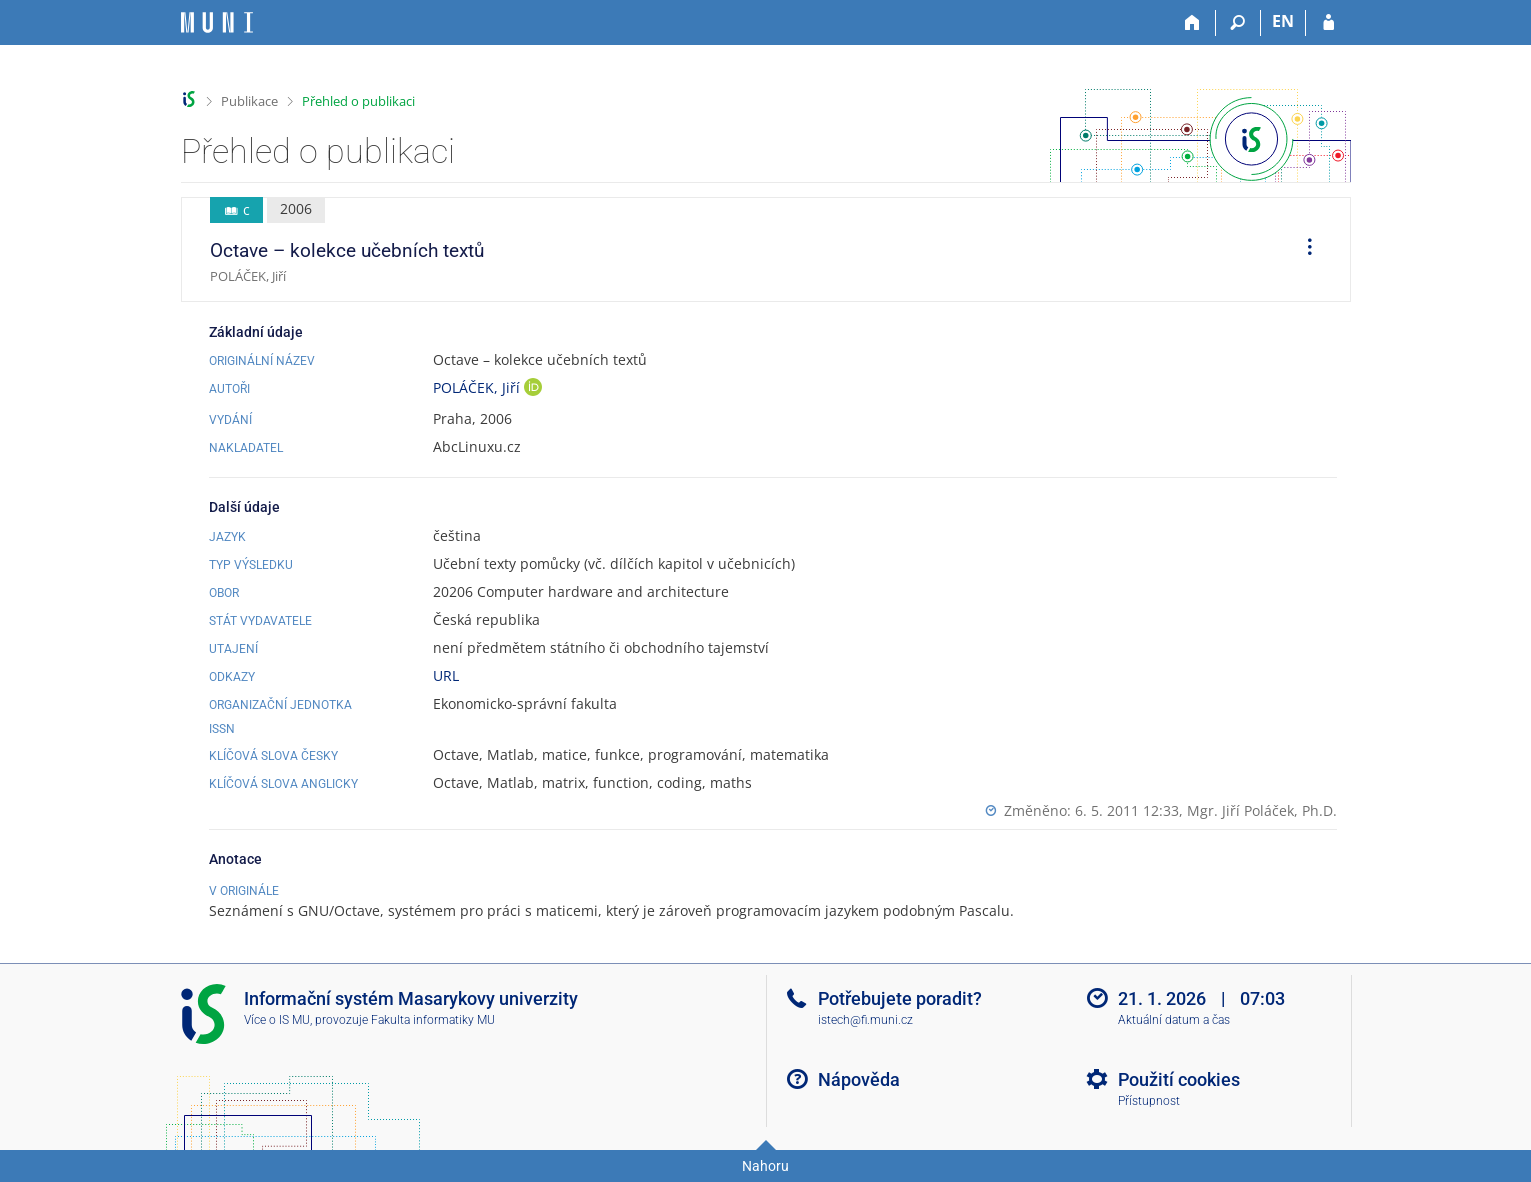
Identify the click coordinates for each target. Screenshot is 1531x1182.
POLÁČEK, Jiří (478, 387)
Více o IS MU (277, 1020)
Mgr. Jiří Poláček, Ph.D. (1262, 810)
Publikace (249, 101)
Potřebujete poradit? (900, 998)
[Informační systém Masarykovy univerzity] (217, 22)
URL (446, 675)
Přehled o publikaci (358, 101)
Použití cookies (1179, 1079)
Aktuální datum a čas (1174, 1020)
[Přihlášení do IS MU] (1328, 23)
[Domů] (1193, 23)
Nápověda (859, 1079)
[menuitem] (1303, 250)
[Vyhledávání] (1238, 23)
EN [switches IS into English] (1283, 21)
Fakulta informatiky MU (433, 1020)
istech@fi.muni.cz (865, 1020)
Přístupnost (1149, 1101)
